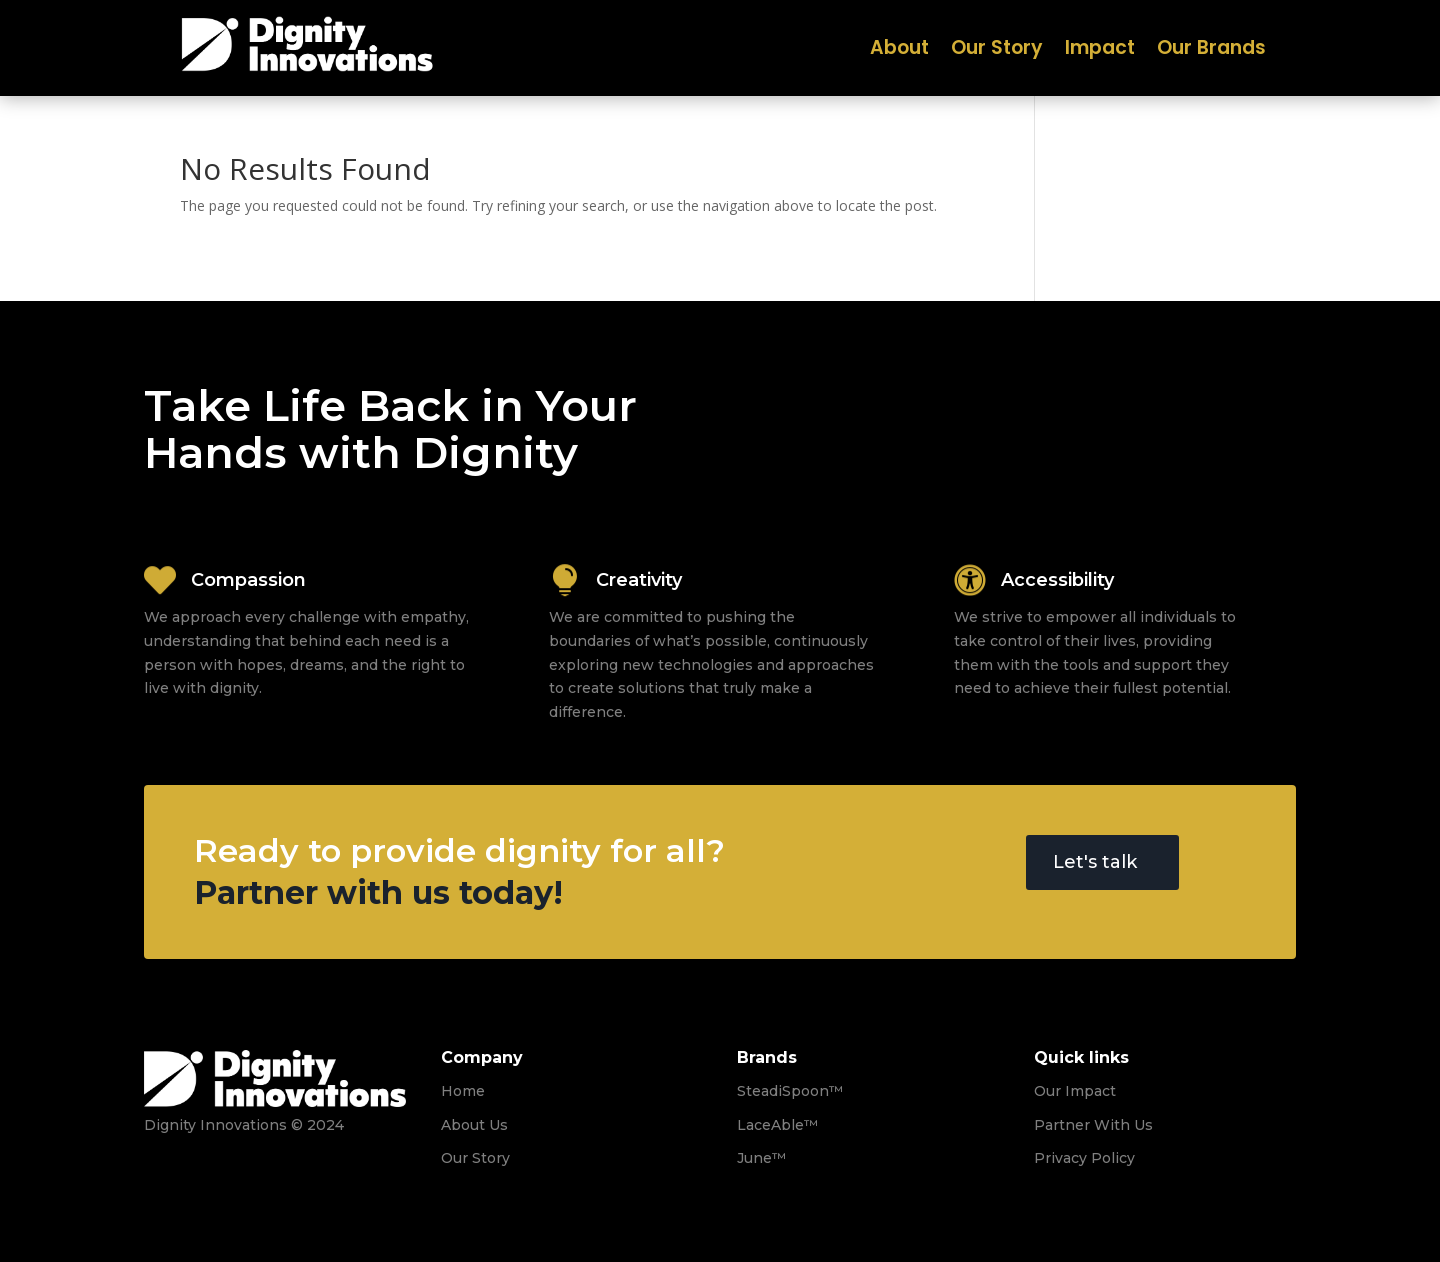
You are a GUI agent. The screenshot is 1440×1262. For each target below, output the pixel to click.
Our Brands (1211, 51)
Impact (1100, 51)
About (899, 51)
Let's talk (1095, 862)
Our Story (997, 51)
